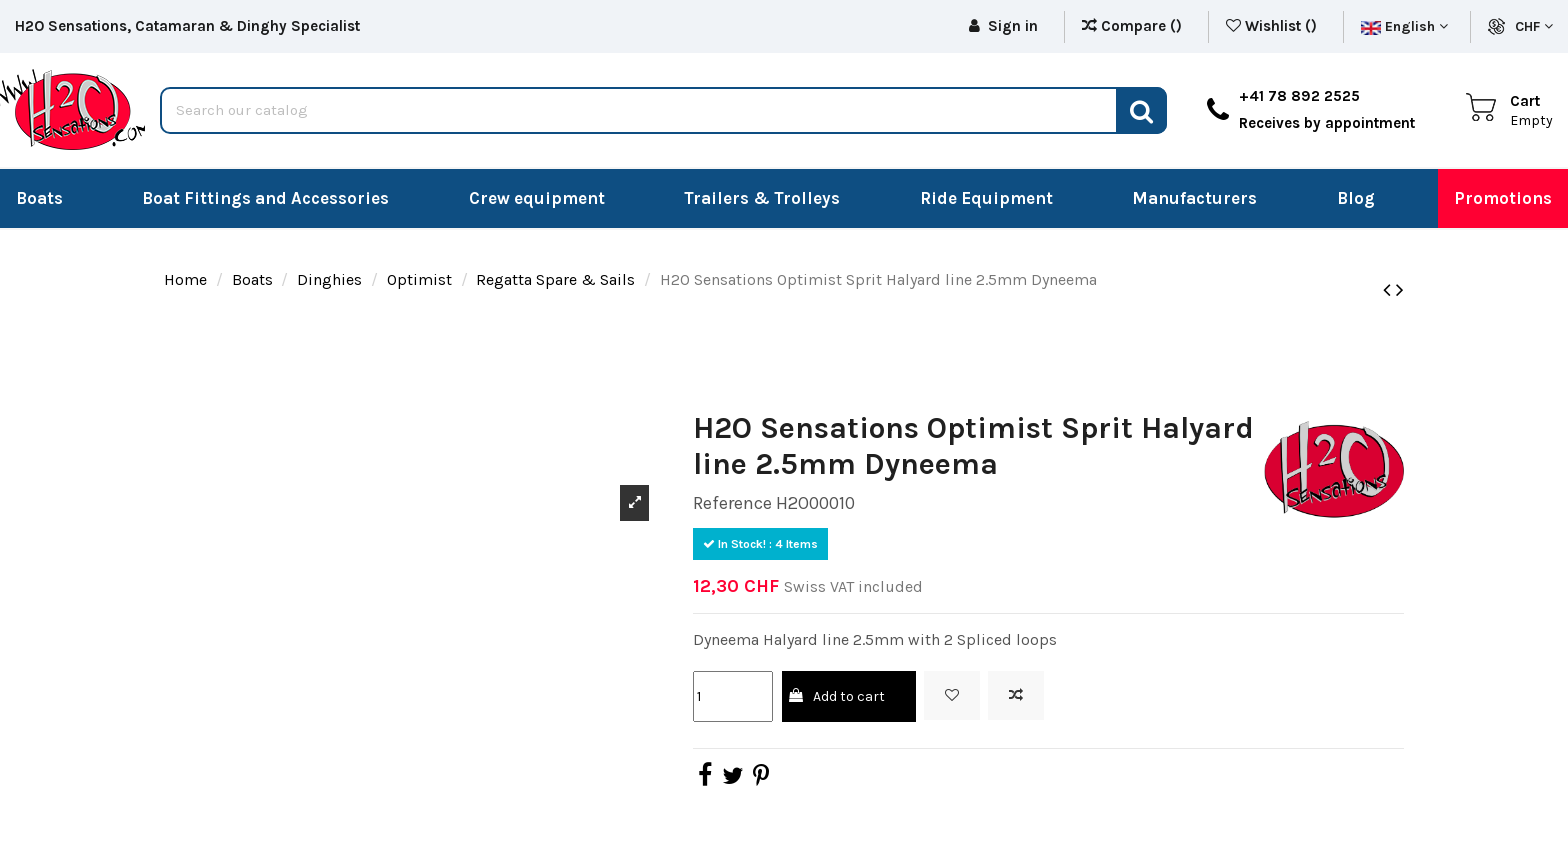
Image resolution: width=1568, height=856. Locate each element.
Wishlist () (1273, 26)
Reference (732, 503)
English (1404, 26)
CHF (1534, 26)
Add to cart (835, 696)
